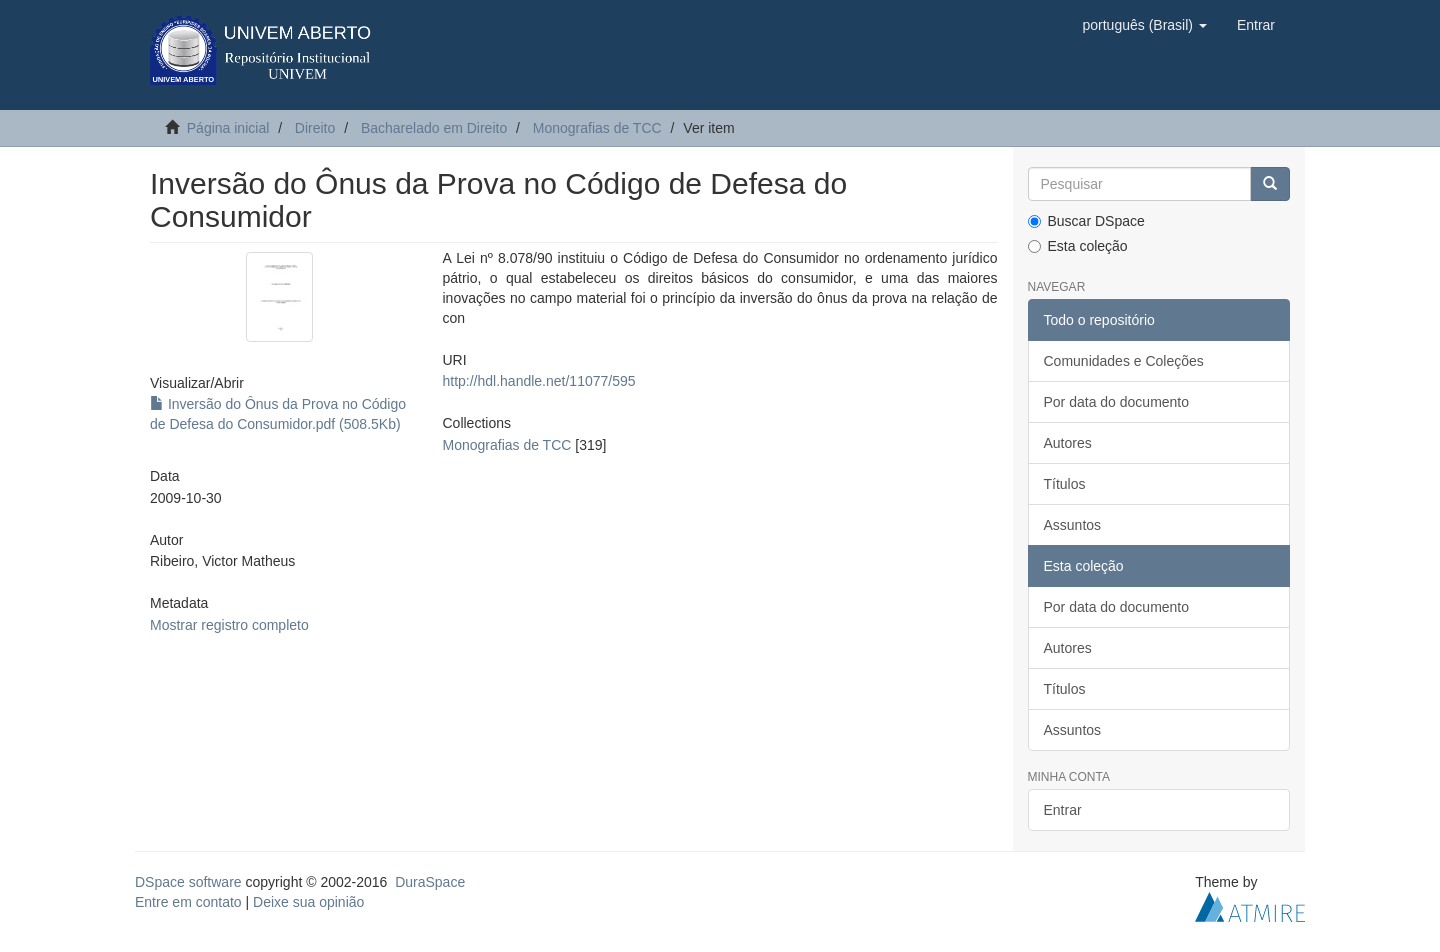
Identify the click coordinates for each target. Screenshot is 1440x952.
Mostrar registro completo (229, 625)
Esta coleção (1078, 246)
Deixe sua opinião (308, 902)
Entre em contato (188, 902)
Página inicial (228, 128)
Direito (315, 128)
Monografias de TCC (597, 128)
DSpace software (188, 882)
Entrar (1063, 810)
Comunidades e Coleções (1124, 361)
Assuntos (1073, 525)
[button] (1144, 25)
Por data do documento (1117, 402)
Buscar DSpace (1086, 221)
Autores (1068, 443)
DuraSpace (430, 882)
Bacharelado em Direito (434, 128)
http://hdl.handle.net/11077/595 (538, 381)
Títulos (1065, 484)
